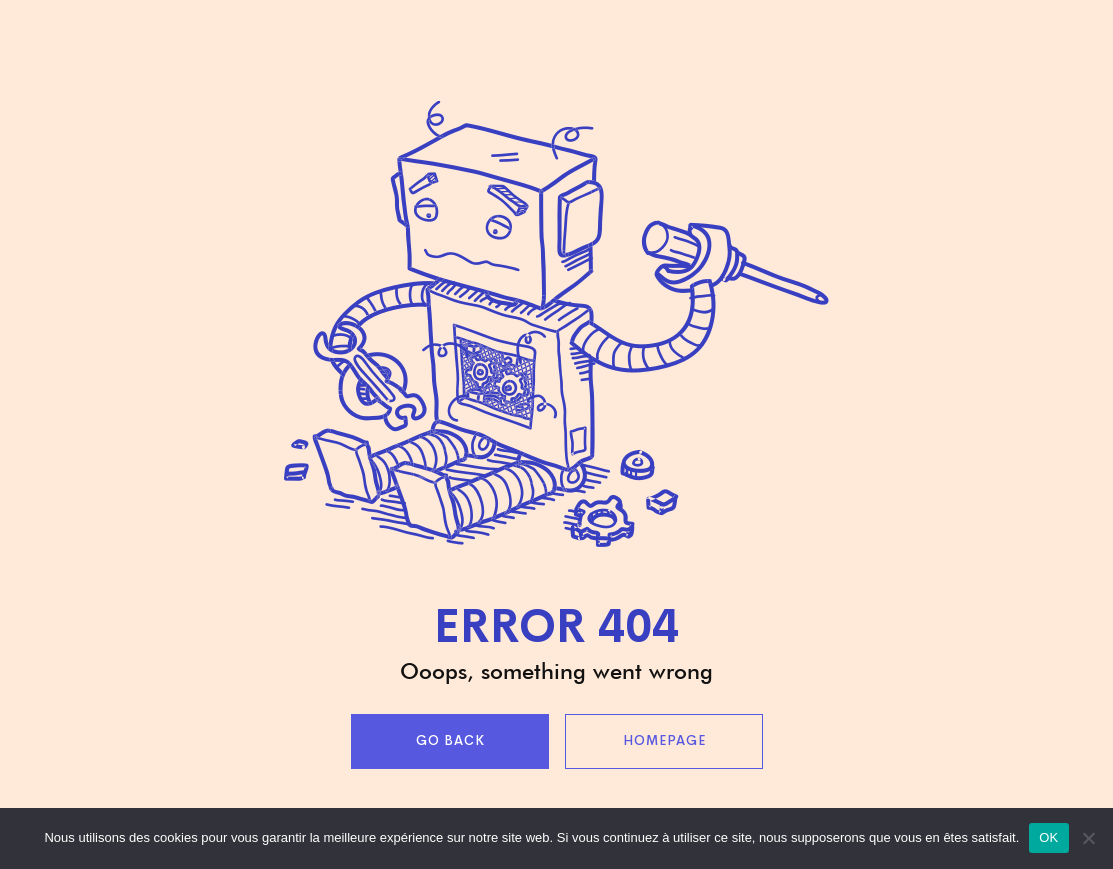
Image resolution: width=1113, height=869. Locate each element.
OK (1048, 837)
